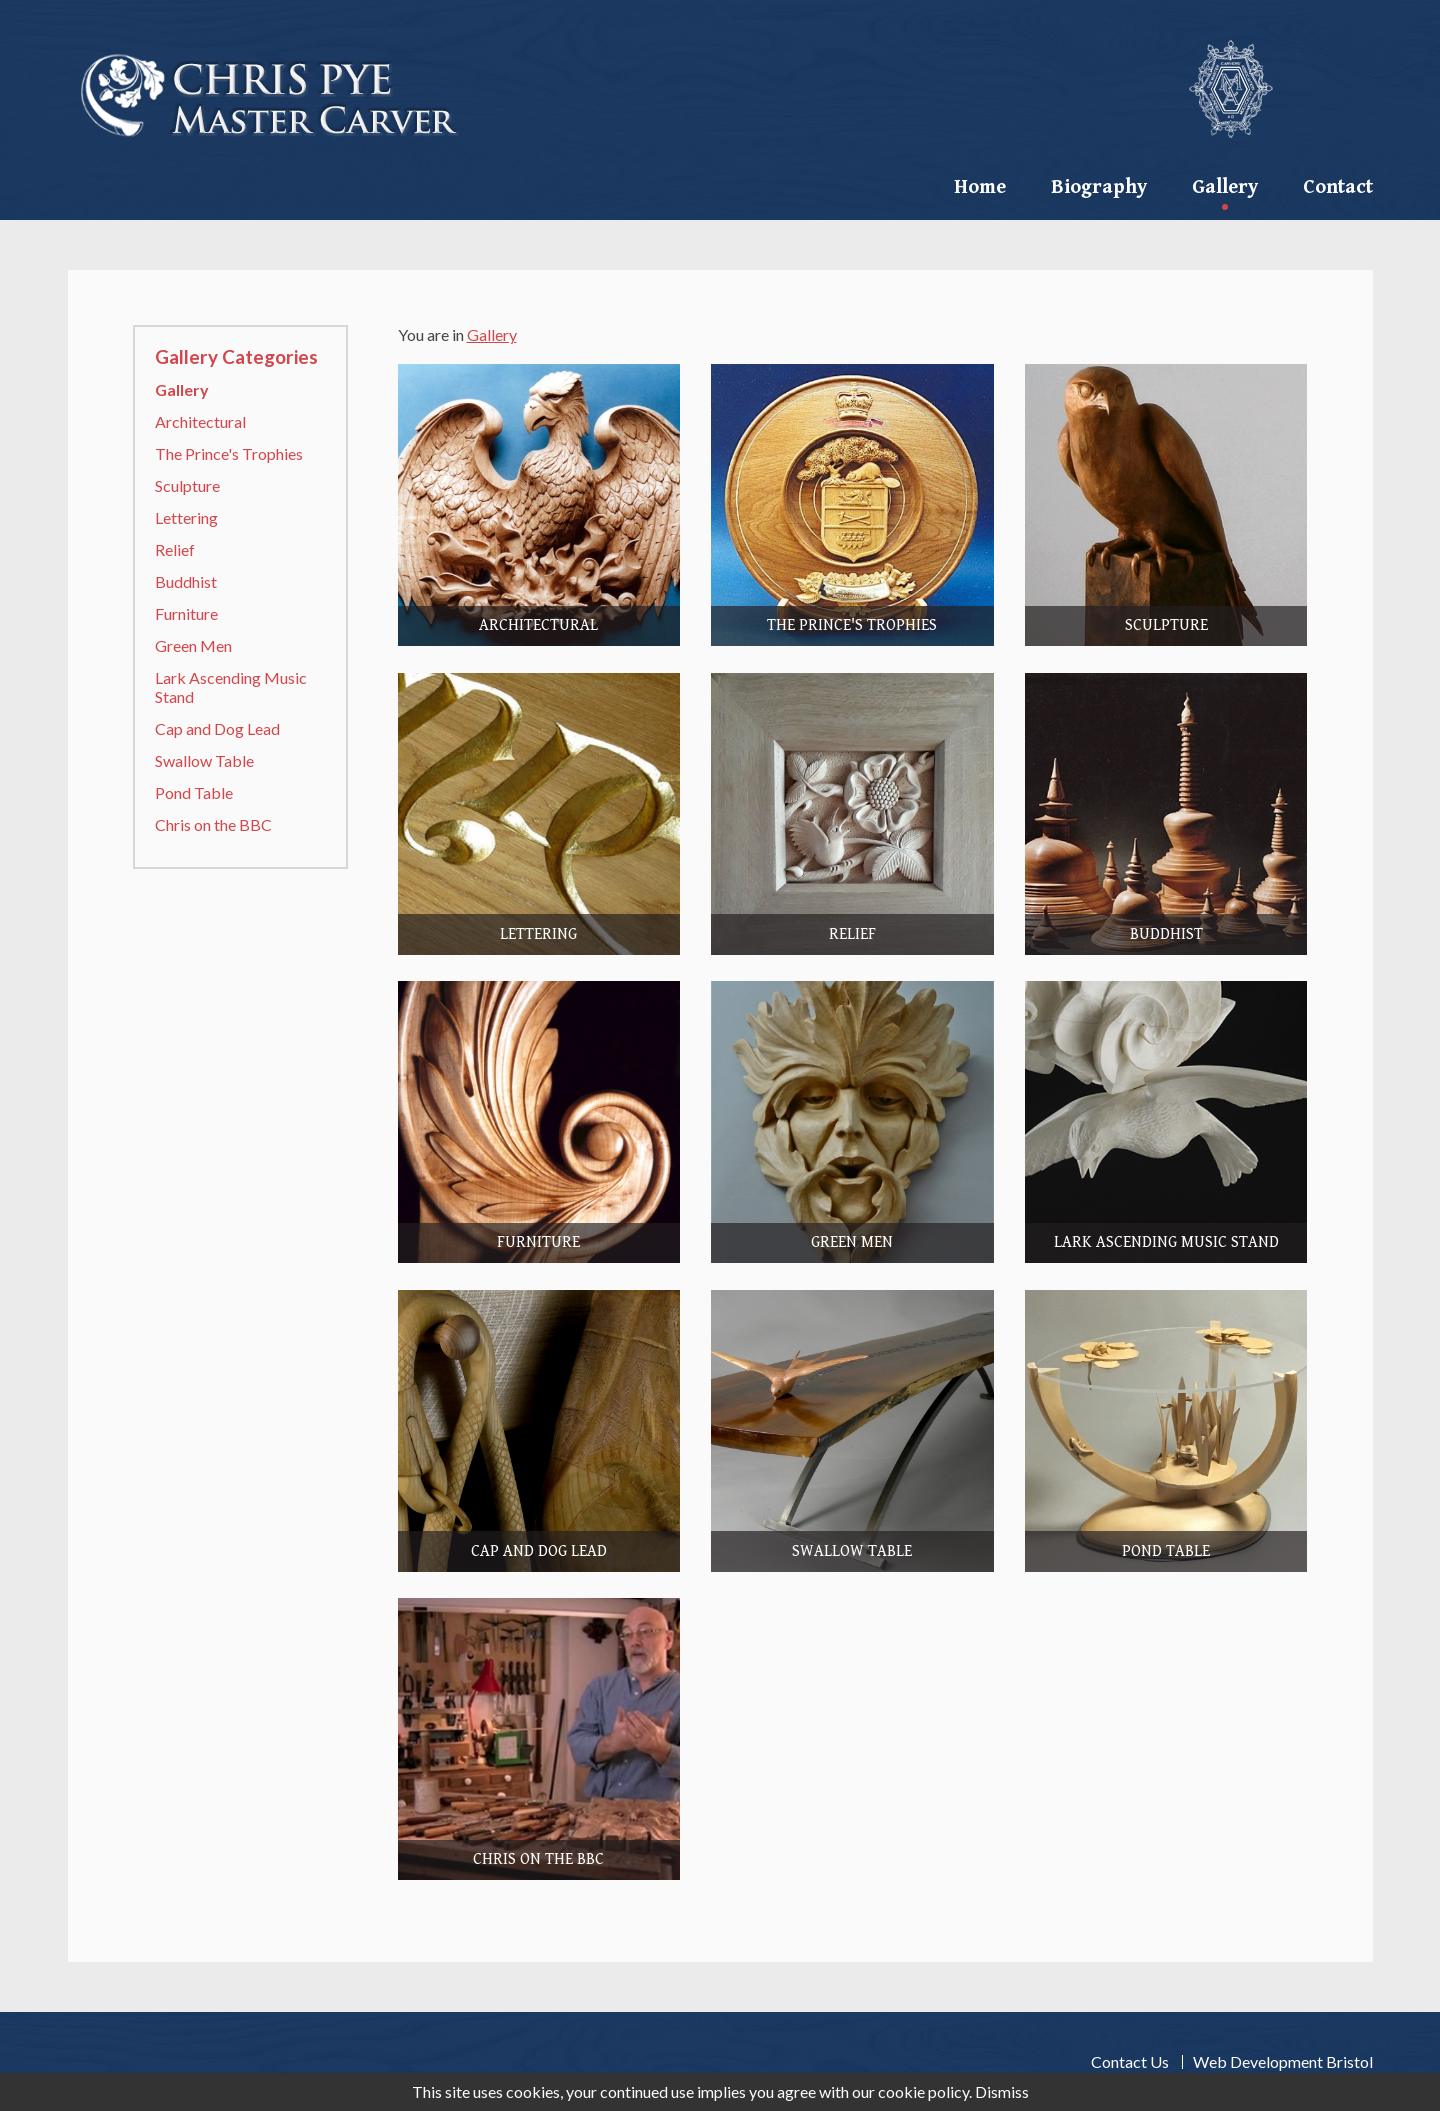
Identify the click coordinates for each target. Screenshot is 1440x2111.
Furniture (186, 613)
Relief (175, 549)
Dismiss (1002, 2091)
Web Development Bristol (1283, 2061)
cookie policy (923, 2091)
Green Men (193, 645)
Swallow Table (204, 760)
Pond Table (194, 792)
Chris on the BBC (213, 824)
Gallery (1225, 187)
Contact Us (1130, 2061)
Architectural (200, 421)
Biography (1099, 187)
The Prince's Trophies (229, 453)
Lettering (186, 517)
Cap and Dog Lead (217, 728)
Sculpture (187, 485)
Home (980, 187)
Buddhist (186, 581)
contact (1338, 187)
